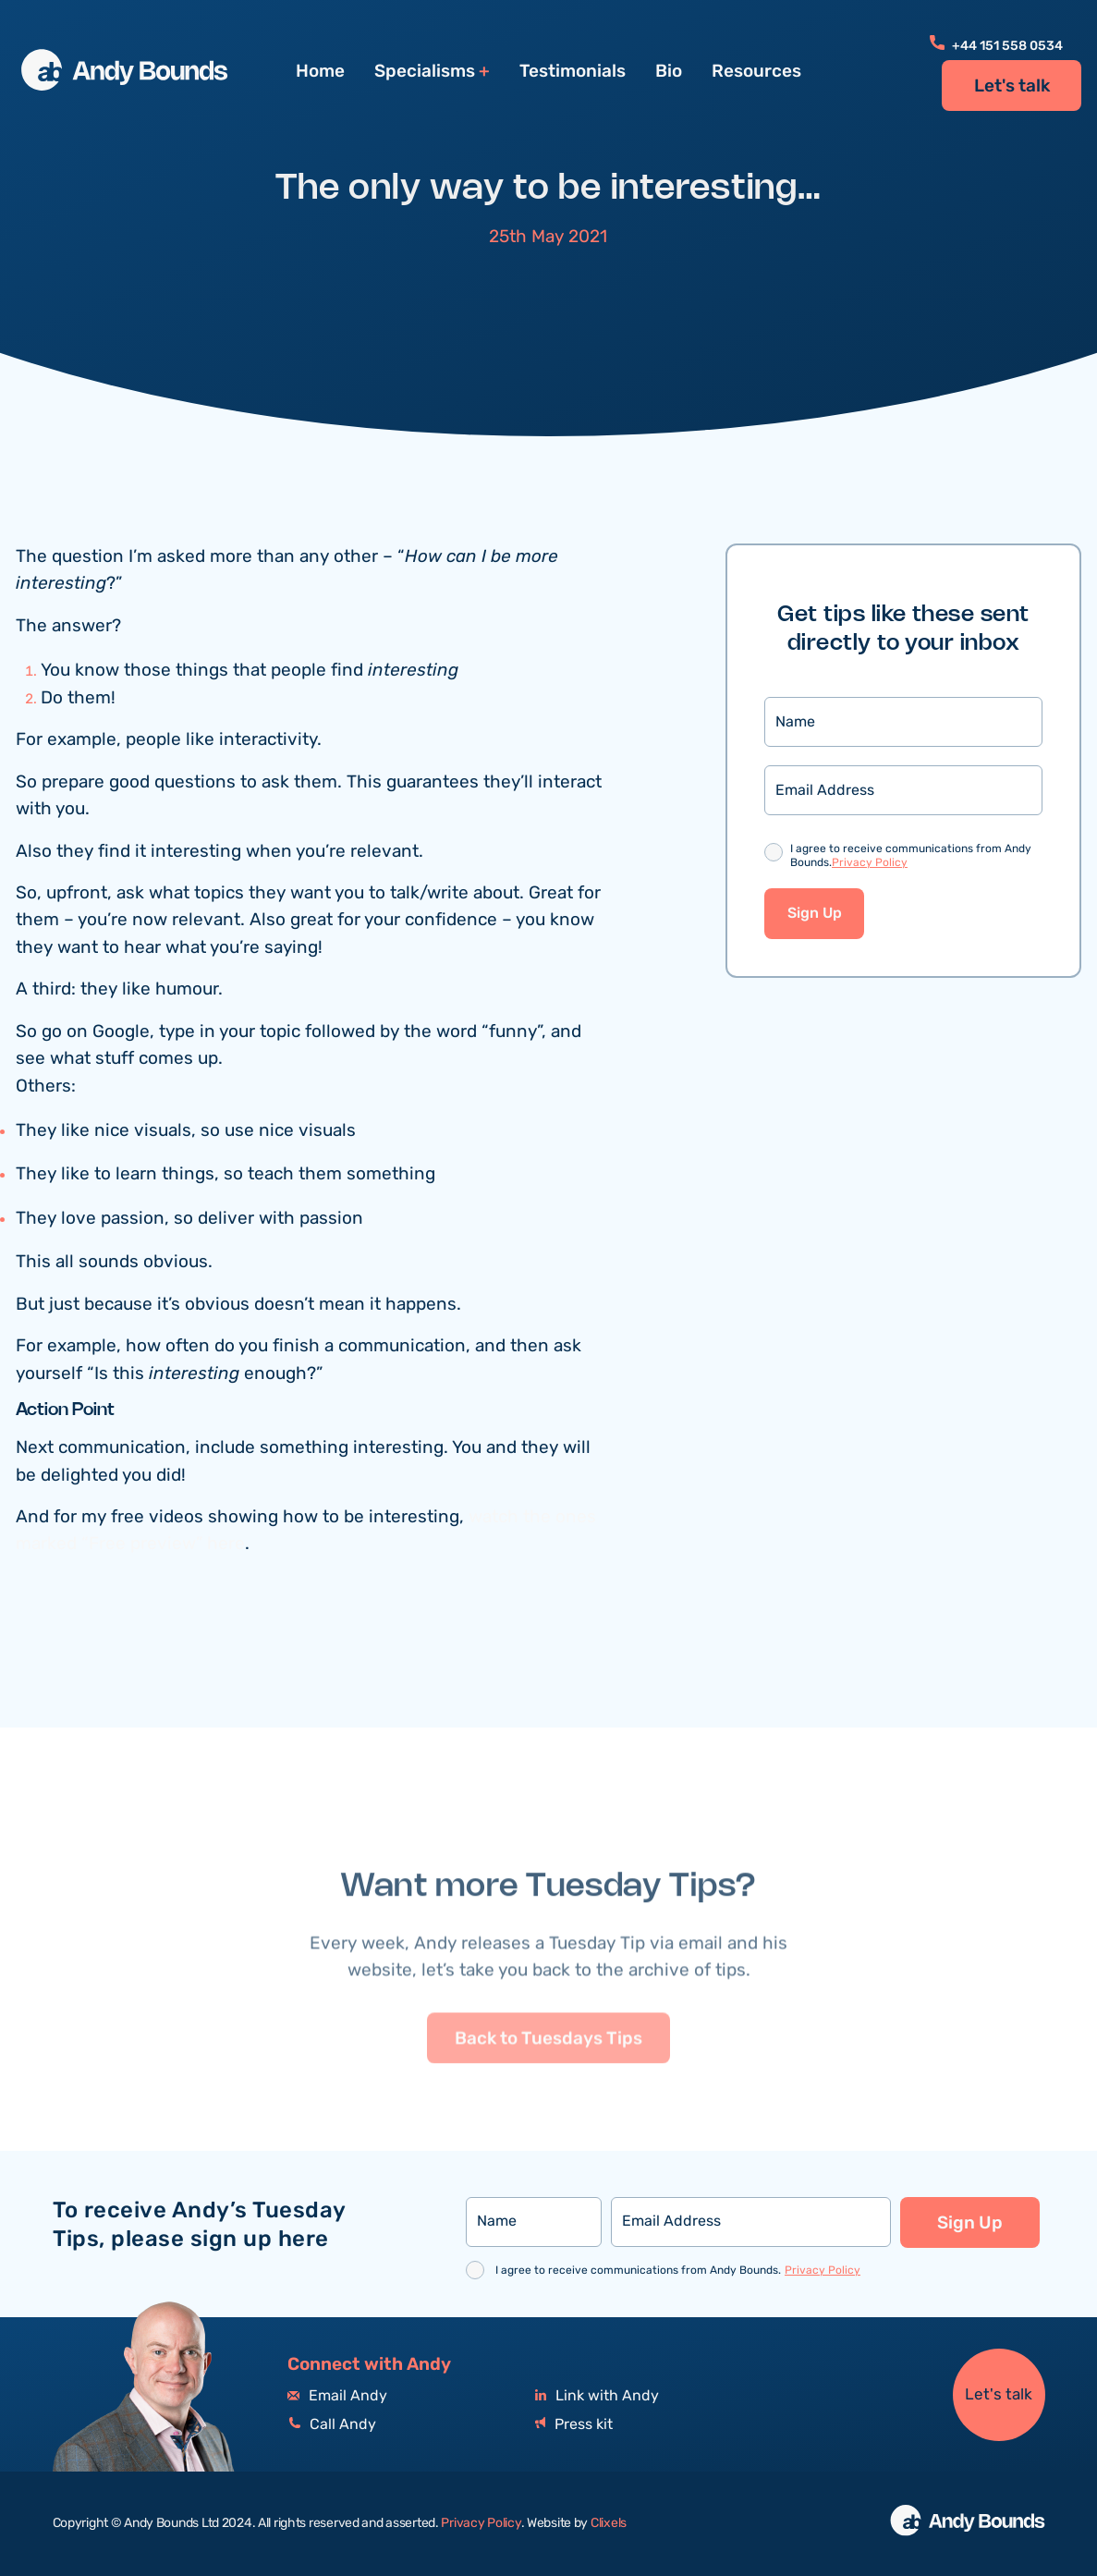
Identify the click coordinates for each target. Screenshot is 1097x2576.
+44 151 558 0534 (996, 46)
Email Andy (337, 2396)
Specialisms (424, 71)
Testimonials (572, 71)
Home (320, 71)
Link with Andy (597, 2396)
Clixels (609, 2523)
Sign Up (814, 913)
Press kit (574, 2424)
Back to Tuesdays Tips (548, 2085)
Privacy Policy (870, 863)
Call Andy (331, 2424)
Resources (756, 71)
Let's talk (1012, 86)
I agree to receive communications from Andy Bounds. (910, 857)
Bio (668, 71)
